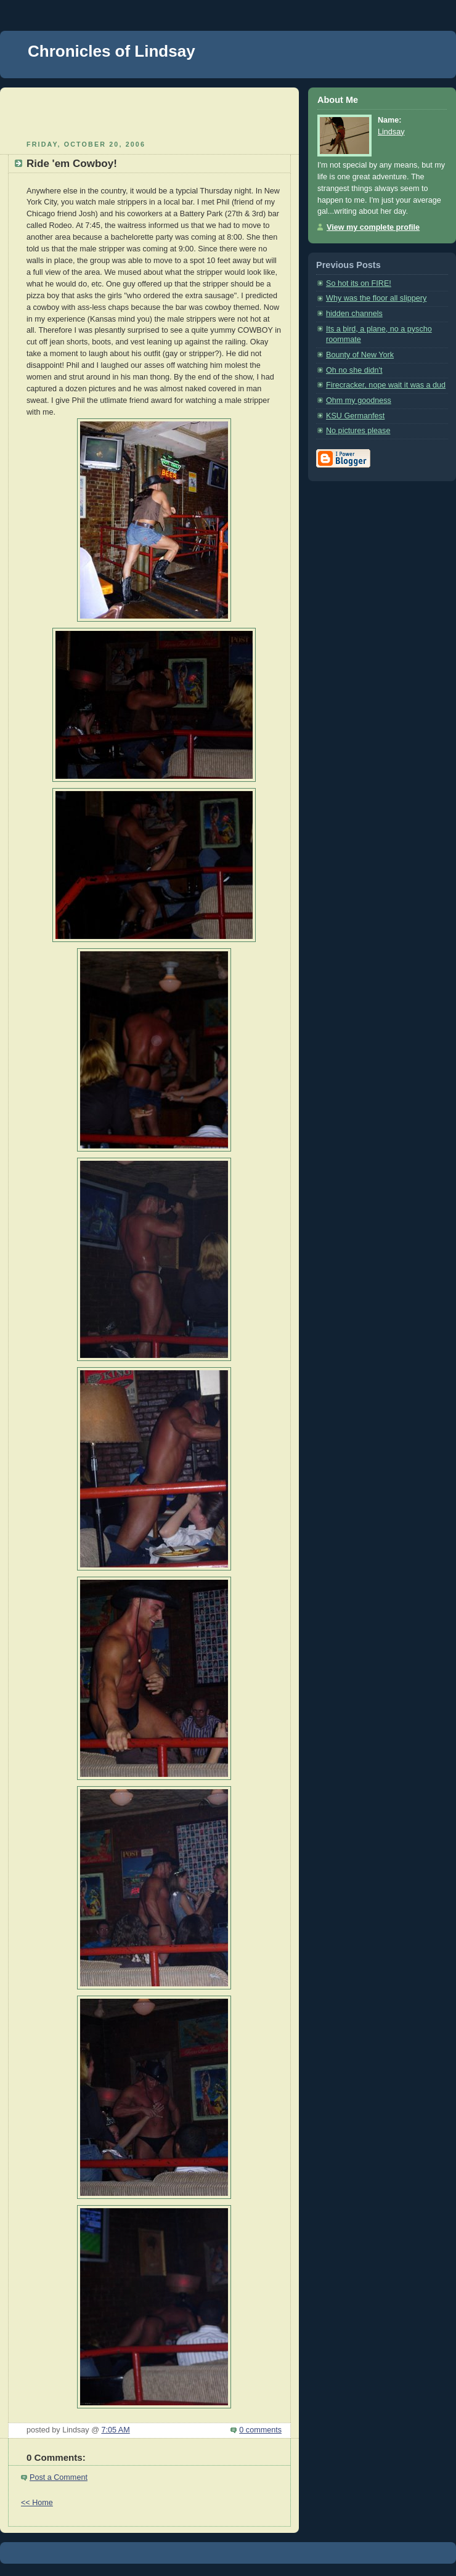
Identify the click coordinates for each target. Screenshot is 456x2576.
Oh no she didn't (354, 370)
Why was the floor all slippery (376, 298)
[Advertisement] (150, 112)
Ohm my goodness (358, 400)
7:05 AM (115, 2430)
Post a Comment (59, 2477)
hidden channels (354, 313)
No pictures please (358, 430)
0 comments (260, 2430)
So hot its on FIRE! (358, 283)
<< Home (37, 2502)
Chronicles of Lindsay (111, 51)
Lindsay (391, 132)
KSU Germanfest (355, 416)
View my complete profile (373, 227)
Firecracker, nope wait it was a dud (386, 385)
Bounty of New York (360, 355)
